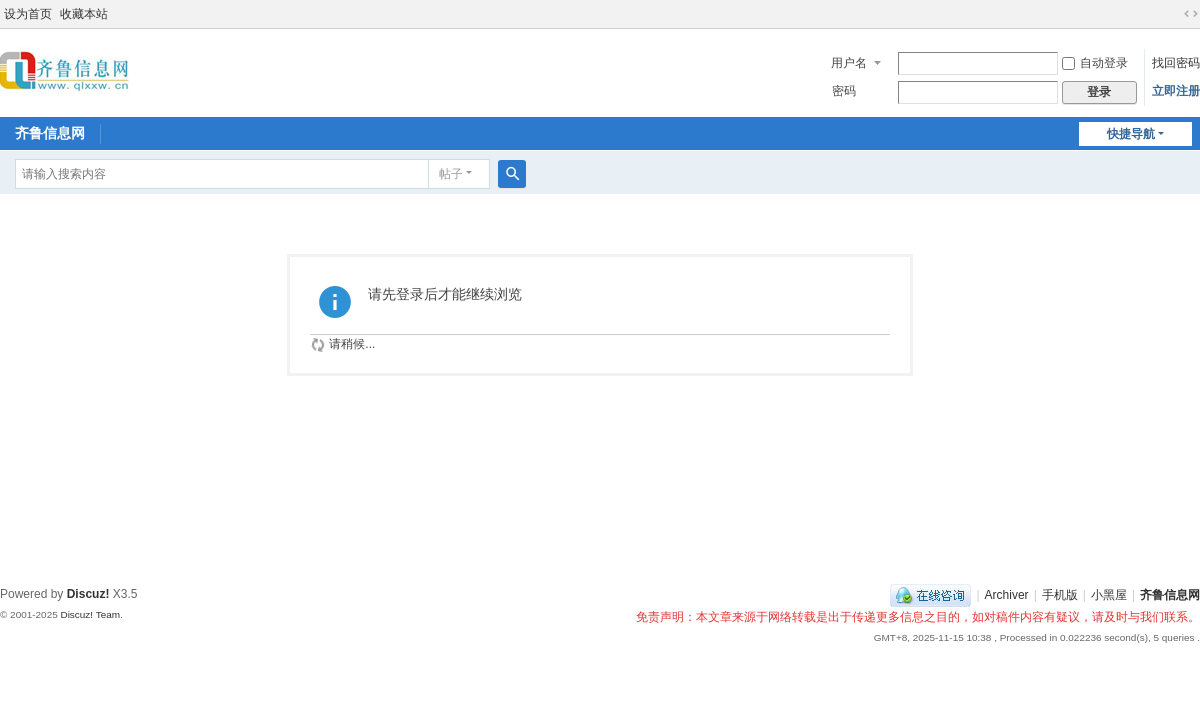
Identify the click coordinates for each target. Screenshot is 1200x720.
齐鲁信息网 (50, 133)
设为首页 (28, 14)
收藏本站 (84, 14)
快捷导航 (1131, 134)
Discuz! (88, 594)
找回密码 (1176, 63)
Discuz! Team (90, 614)
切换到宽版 (1191, 14)
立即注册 (1176, 91)
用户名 (849, 63)
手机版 (1060, 595)
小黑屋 (1109, 595)
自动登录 (1095, 63)
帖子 (451, 174)
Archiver (1007, 595)
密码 (844, 91)
